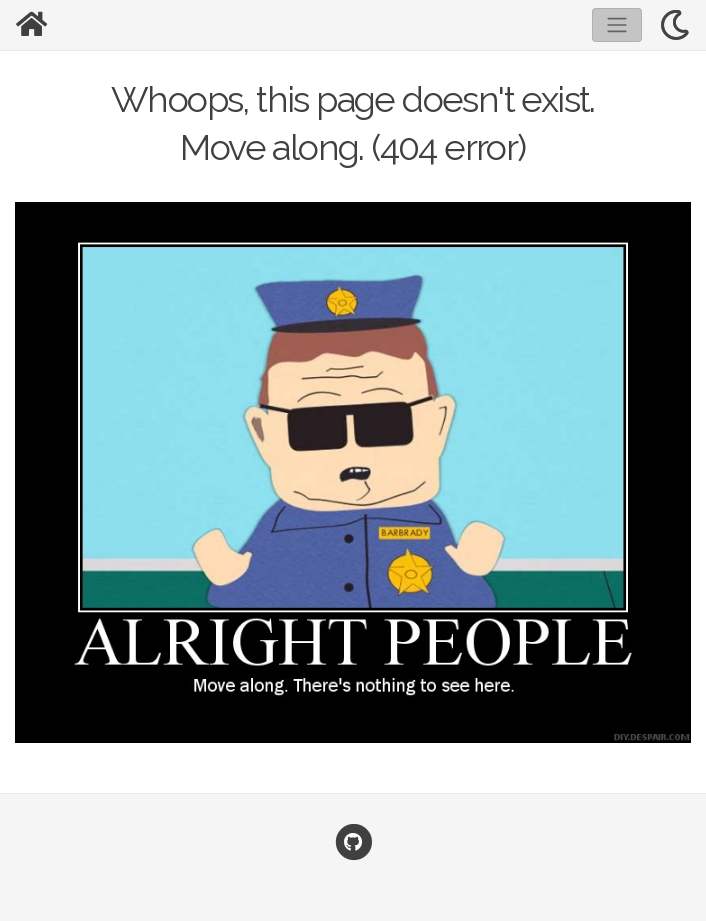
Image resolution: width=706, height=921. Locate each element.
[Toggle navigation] (617, 25)
